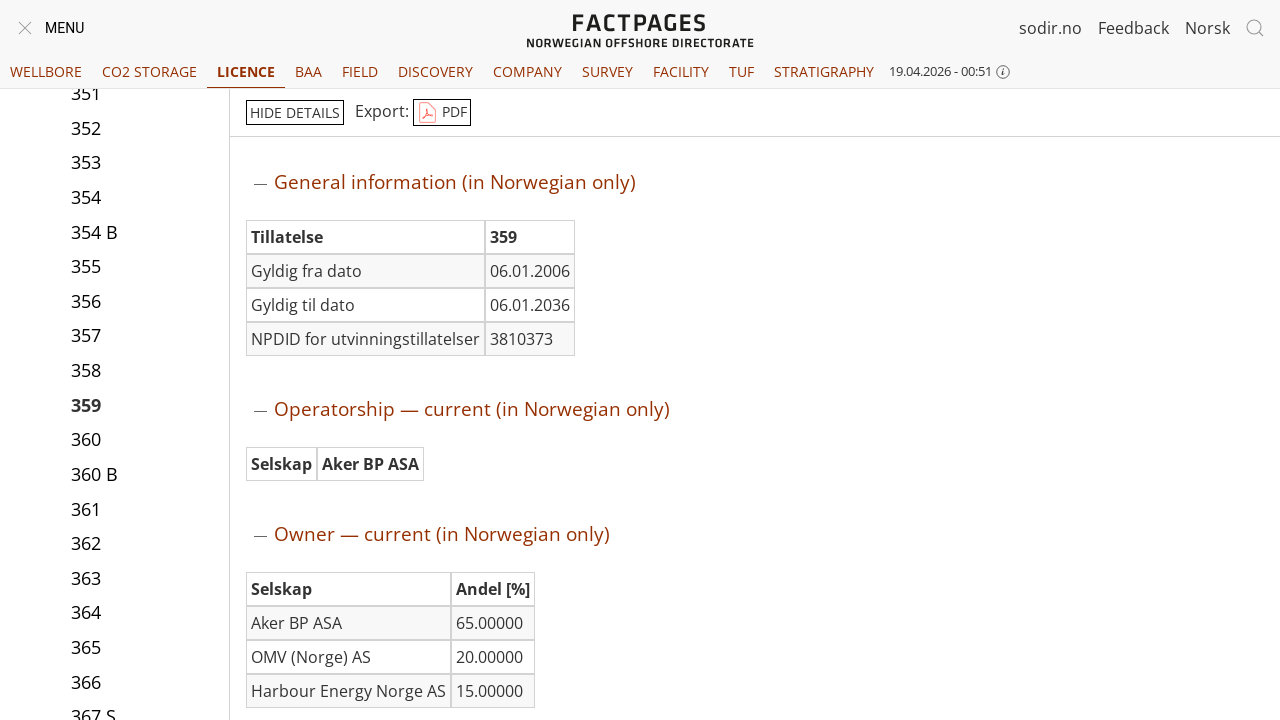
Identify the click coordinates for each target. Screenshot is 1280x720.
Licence (246, 71)
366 (86, 682)
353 (86, 162)
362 (86, 543)
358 (86, 370)
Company (527, 71)
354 (86, 197)
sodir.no (1050, 28)
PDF (442, 113)
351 (86, 93)
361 (86, 509)
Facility (681, 71)
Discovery (435, 71)
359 (86, 405)
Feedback (1133, 28)
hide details (295, 112)
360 (86, 439)
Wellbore (46, 71)
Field (360, 71)
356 (86, 301)
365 (86, 647)
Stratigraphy (824, 71)
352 (86, 128)
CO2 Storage (149, 71)
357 (86, 335)
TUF (741, 71)
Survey (607, 71)
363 (86, 578)
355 (86, 266)
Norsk (1207, 28)
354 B (94, 232)
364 (86, 612)
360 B (94, 474)
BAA (308, 71)
